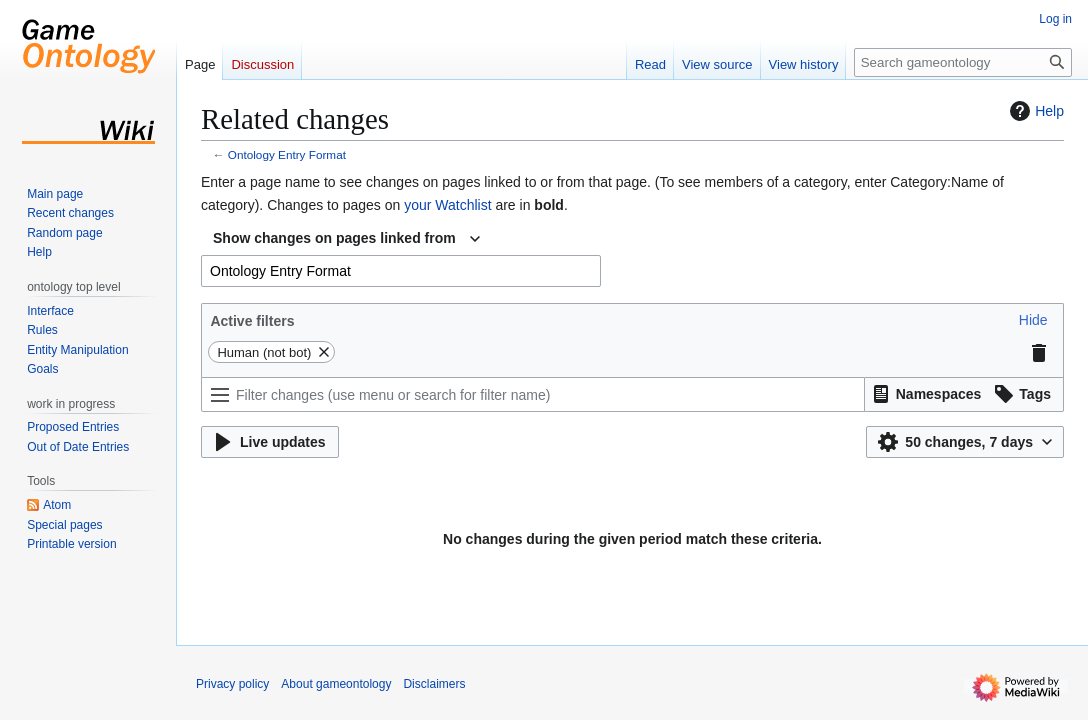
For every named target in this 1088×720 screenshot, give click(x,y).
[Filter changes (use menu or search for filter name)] (533, 394)
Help (1034, 111)
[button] (1033, 320)
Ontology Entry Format (287, 154)
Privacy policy (232, 684)
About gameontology (336, 684)
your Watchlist (447, 205)
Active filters (252, 321)
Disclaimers (434, 684)
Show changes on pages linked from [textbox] (334, 238)
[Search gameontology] (963, 62)
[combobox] (346, 239)
